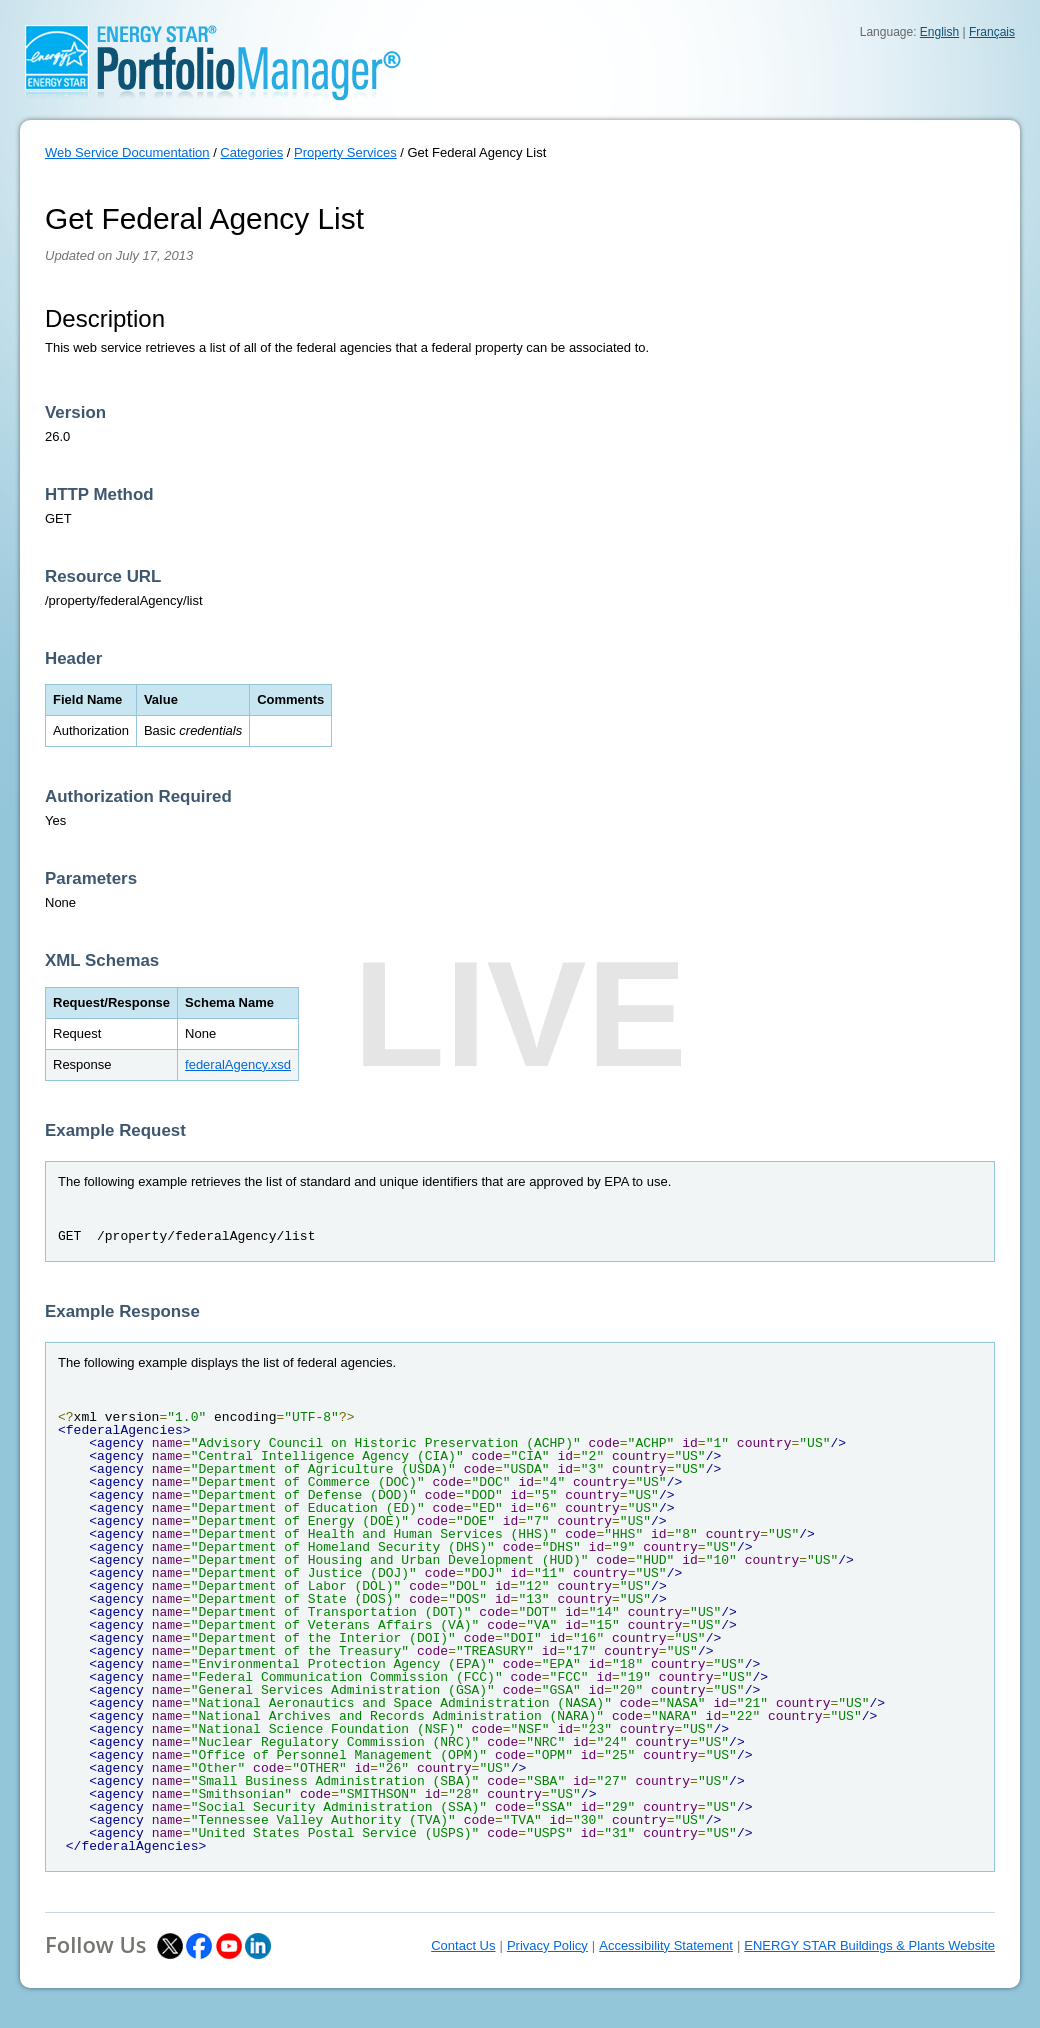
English (939, 32)
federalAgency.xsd (238, 1064)
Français (992, 32)
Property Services (345, 152)
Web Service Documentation (127, 152)
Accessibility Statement (666, 1945)
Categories (251, 152)
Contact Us (463, 1945)
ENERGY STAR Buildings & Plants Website (869, 1945)
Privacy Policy (547, 1945)
